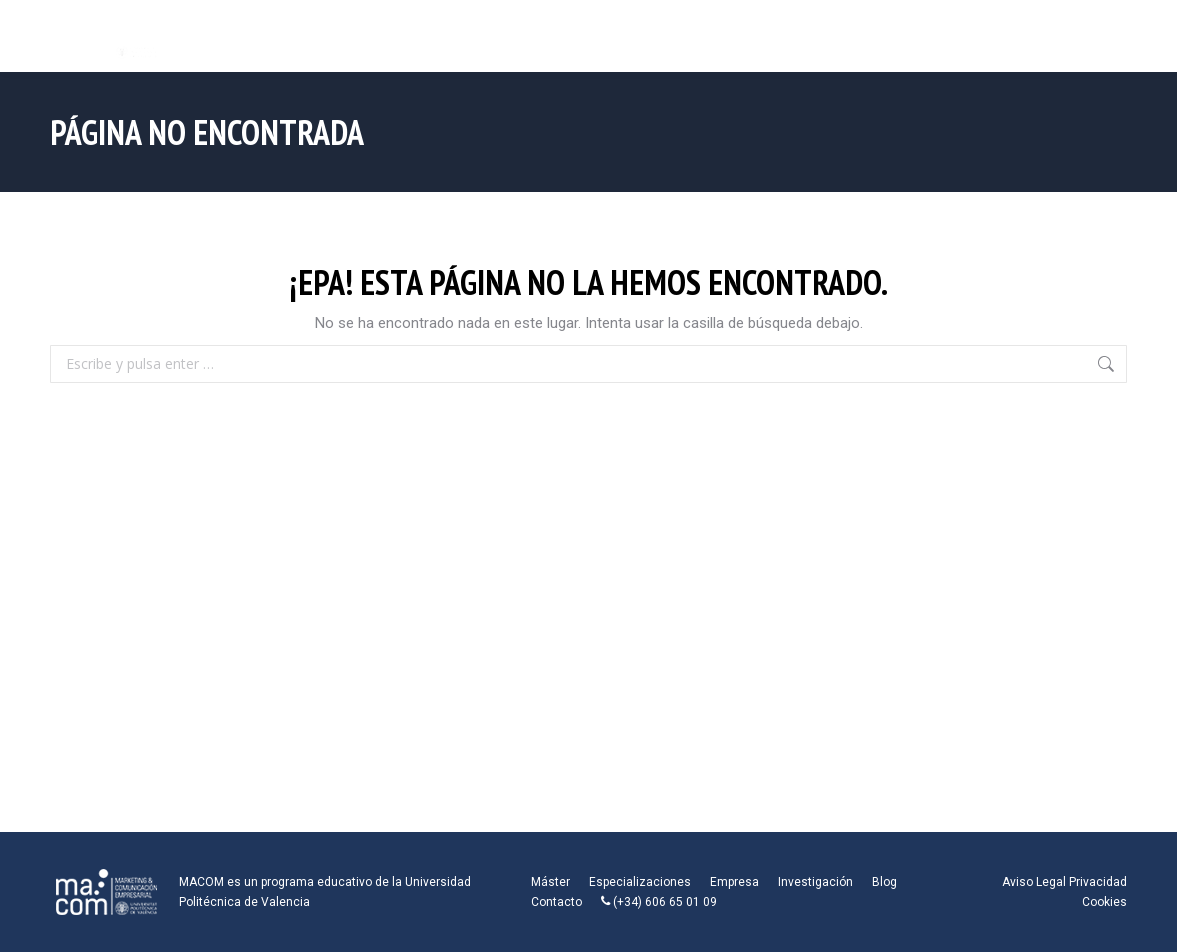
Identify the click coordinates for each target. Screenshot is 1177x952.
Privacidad (1098, 882)
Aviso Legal (1034, 882)
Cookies (1104, 902)
